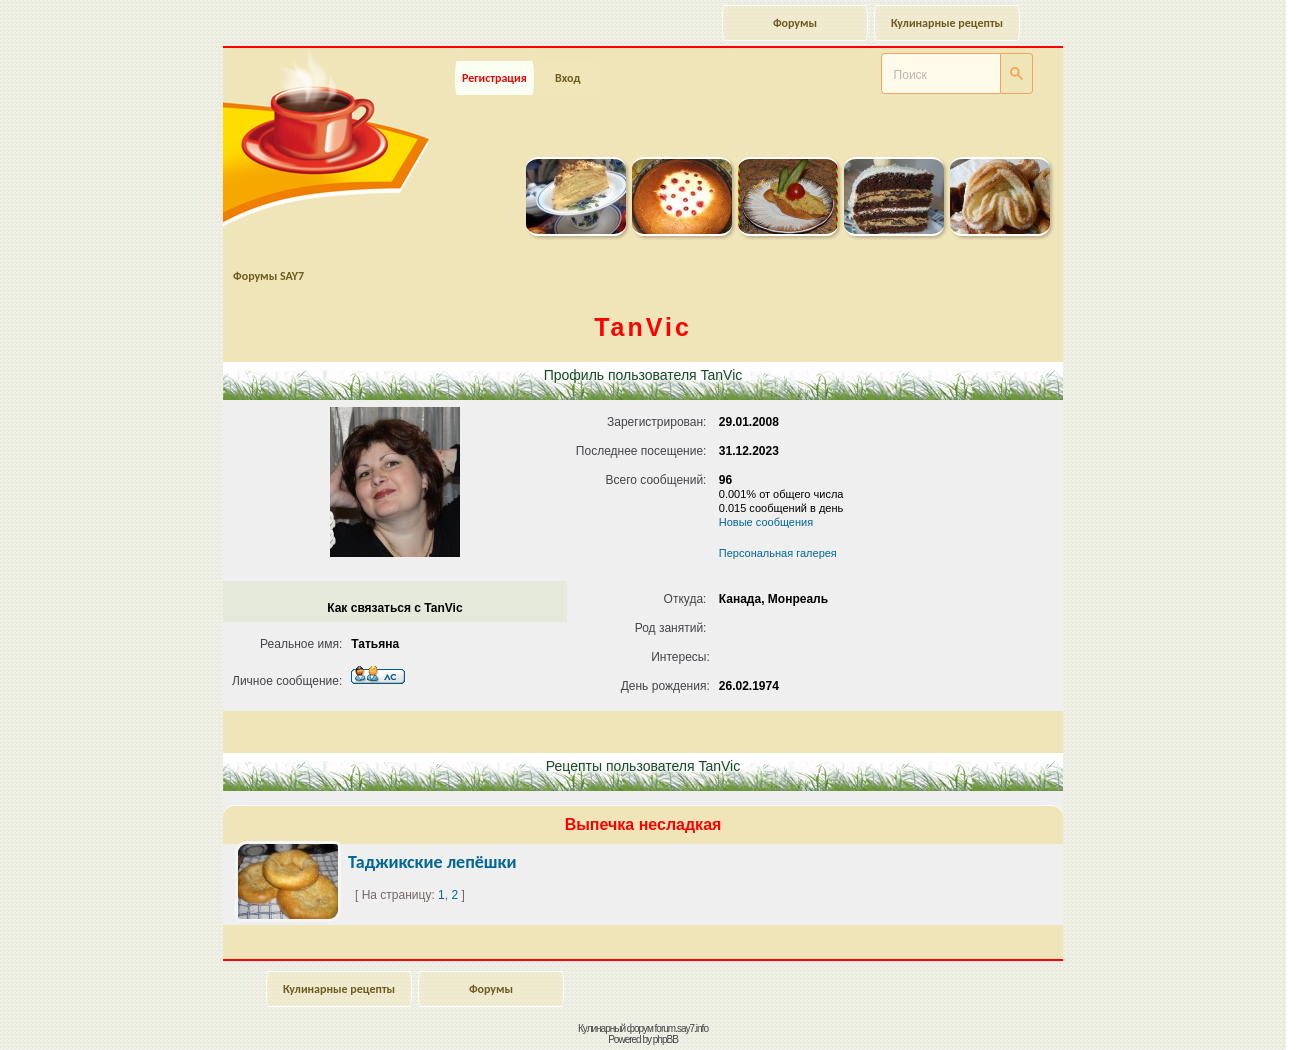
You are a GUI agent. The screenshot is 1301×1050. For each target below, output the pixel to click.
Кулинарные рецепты (947, 23)
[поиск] (916, 75)
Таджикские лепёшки (432, 862)
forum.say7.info (681, 1028)
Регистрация (494, 78)
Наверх (1215, 1013)
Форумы (795, 23)
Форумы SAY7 (268, 276)
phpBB (665, 1039)
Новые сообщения (766, 522)
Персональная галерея (778, 553)
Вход (567, 78)
